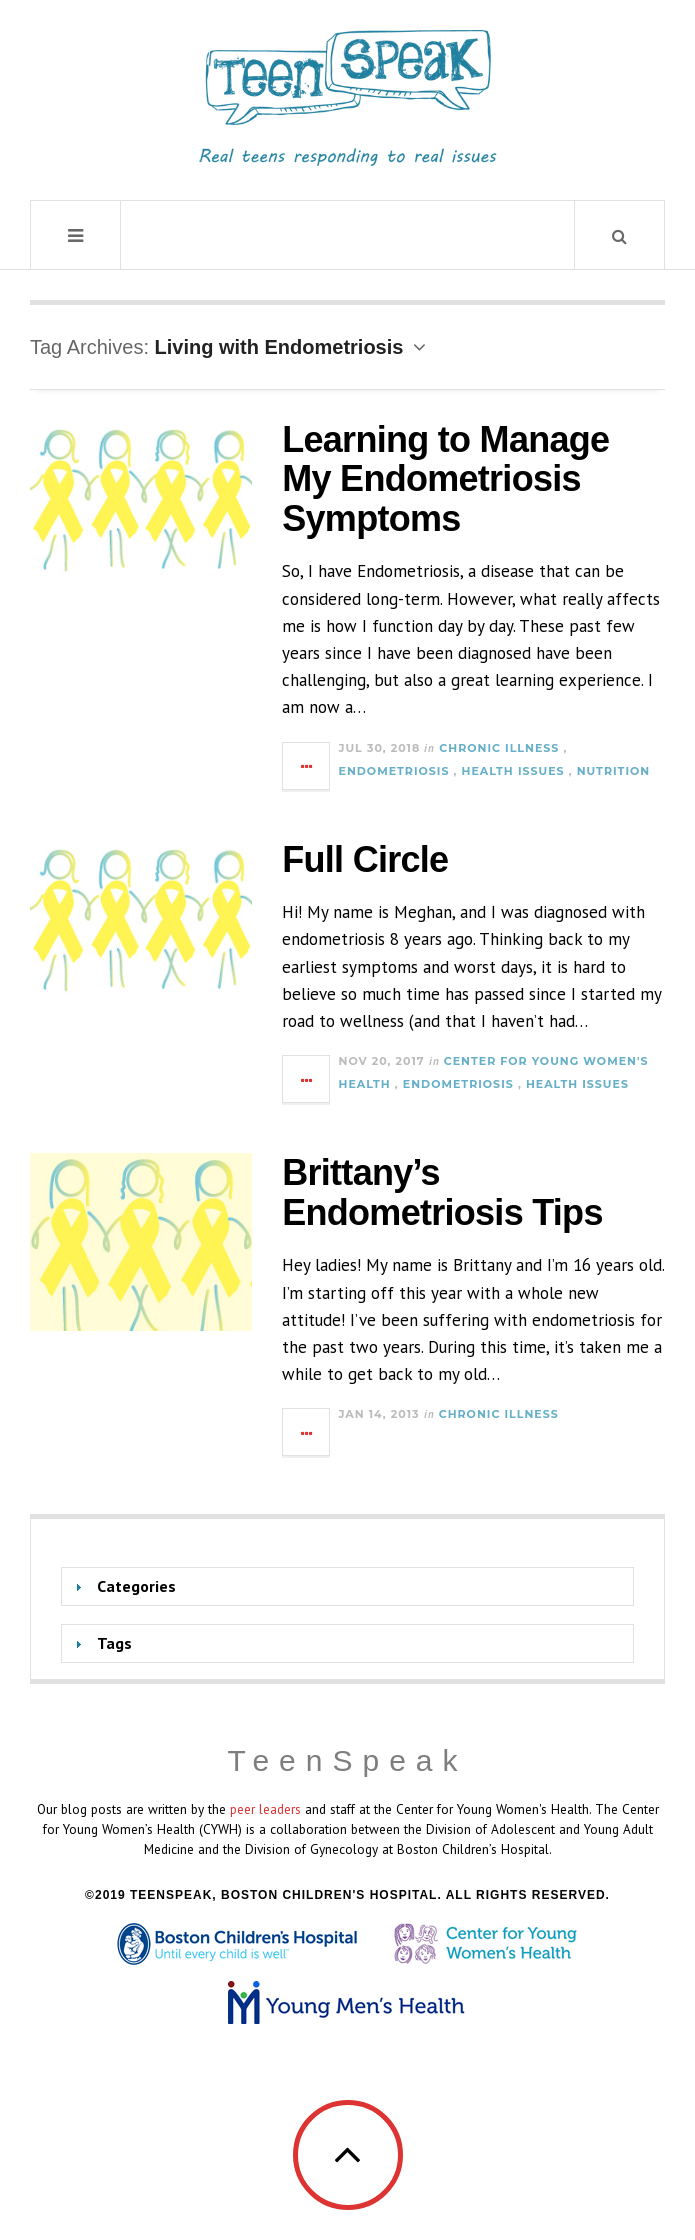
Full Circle (365, 859)
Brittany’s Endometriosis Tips (442, 1192)
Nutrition (613, 771)
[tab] (347, 1586)
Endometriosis (394, 771)
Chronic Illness (499, 748)
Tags (114, 1643)
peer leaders (265, 1809)
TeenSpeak (347, 1760)
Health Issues (513, 771)
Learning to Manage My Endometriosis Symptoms (445, 479)
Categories (136, 1586)
